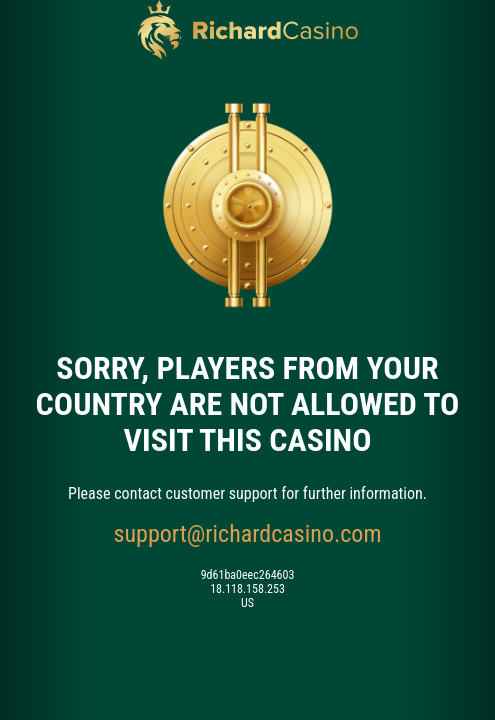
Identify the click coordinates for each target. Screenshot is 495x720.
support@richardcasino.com (248, 534)
